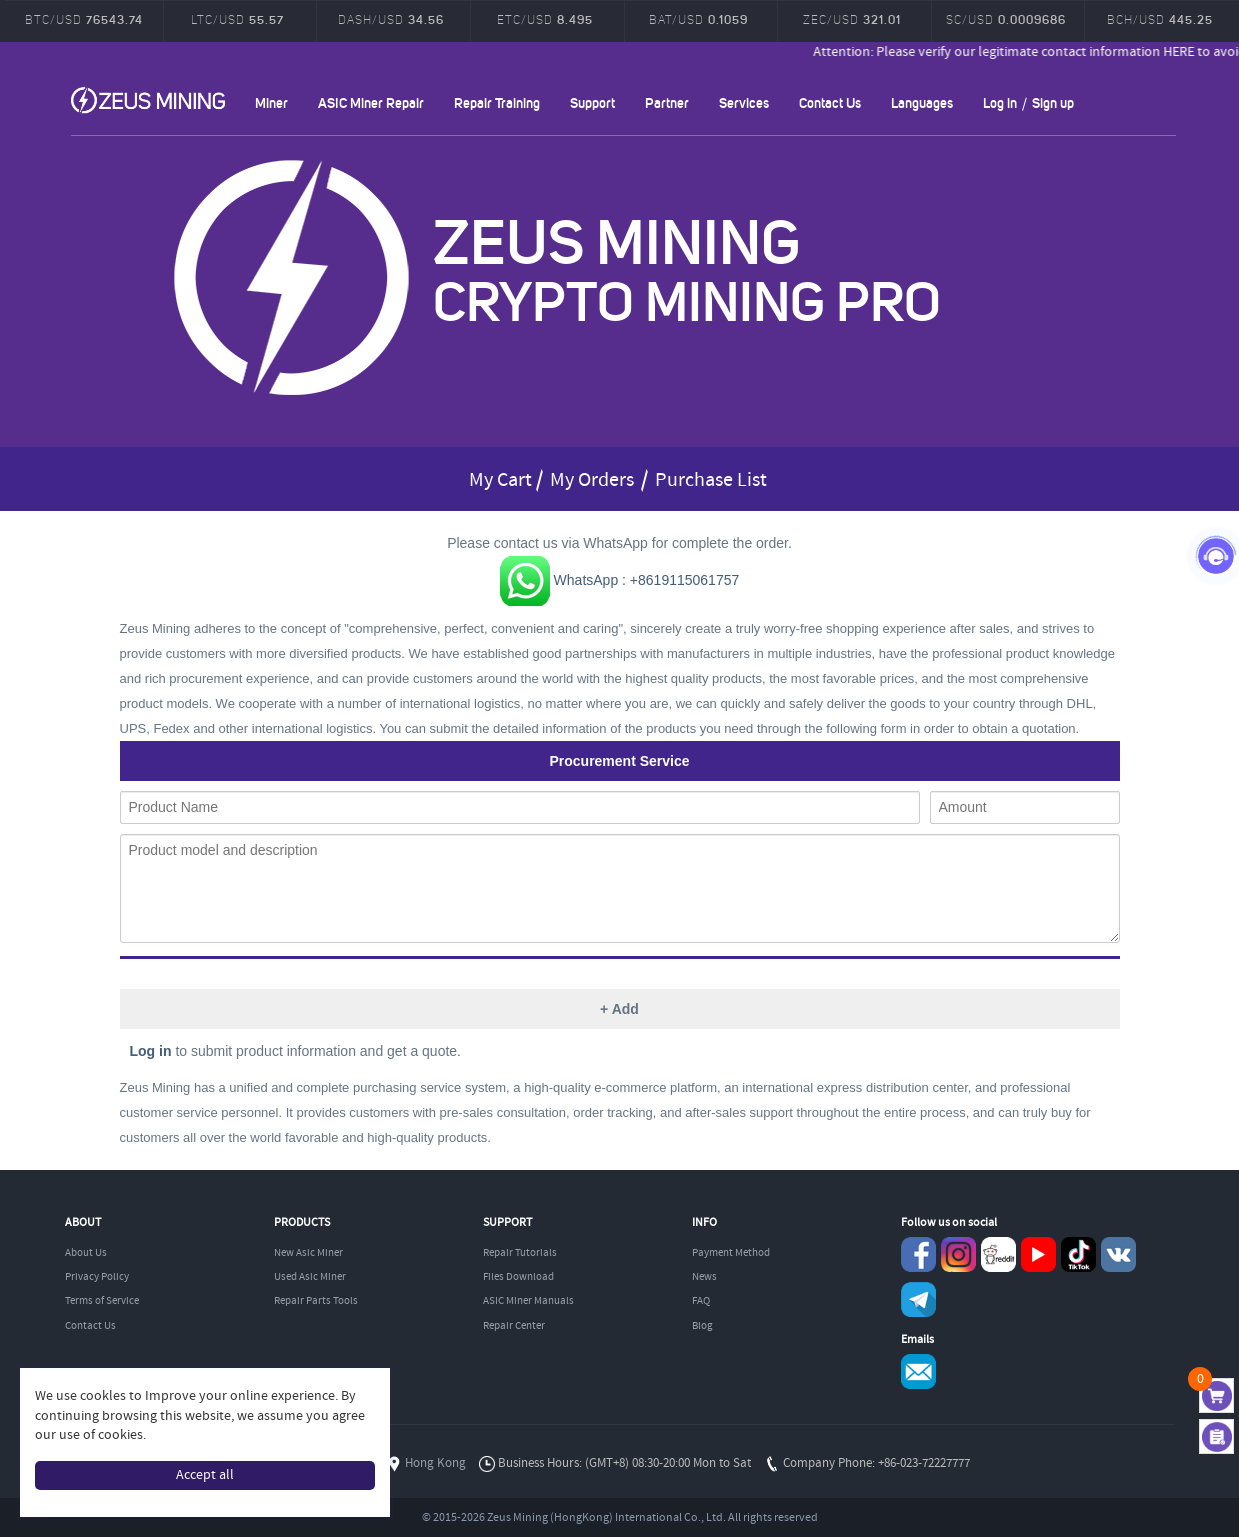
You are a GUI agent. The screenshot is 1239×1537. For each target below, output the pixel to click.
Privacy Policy (97, 1277)
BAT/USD (698, 19)
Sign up (1053, 102)
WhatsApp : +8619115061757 (620, 580)
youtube (1038, 1254)
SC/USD (1006, 19)
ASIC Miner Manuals (528, 1301)
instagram (958, 1254)
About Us (86, 1253)
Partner (667, 102)
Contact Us (830, 102)
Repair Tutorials (520, 1253)
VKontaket (1118, 1254)
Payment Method (731, 1253)
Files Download (518, 1277)
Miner (271, 102)
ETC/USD (545, 19)
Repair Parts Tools (316, 1301)
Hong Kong (435, 1463)
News (704, 1277)
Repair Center (514, 1326)
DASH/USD (391, 19)
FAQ (701, 1301)
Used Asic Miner (310, 1277)
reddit (998, 1254)
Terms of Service (102, 1301)
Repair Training (497, 102)
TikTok (1078, 1254)
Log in (1000, 102)
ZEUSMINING (148, 100)
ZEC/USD (852, 19)
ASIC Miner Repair (371, 102)
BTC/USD (84, 19)
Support (592, 102)
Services (744, 102)
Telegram (918, 1299)
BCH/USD (1160, 19)
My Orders (592, 480)
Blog (702, 1326)
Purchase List (711, 480)
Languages (922, 102)
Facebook (918, 1254)
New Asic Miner (308, 1253)
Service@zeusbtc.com (918, 1371)
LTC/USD (237, 19)
